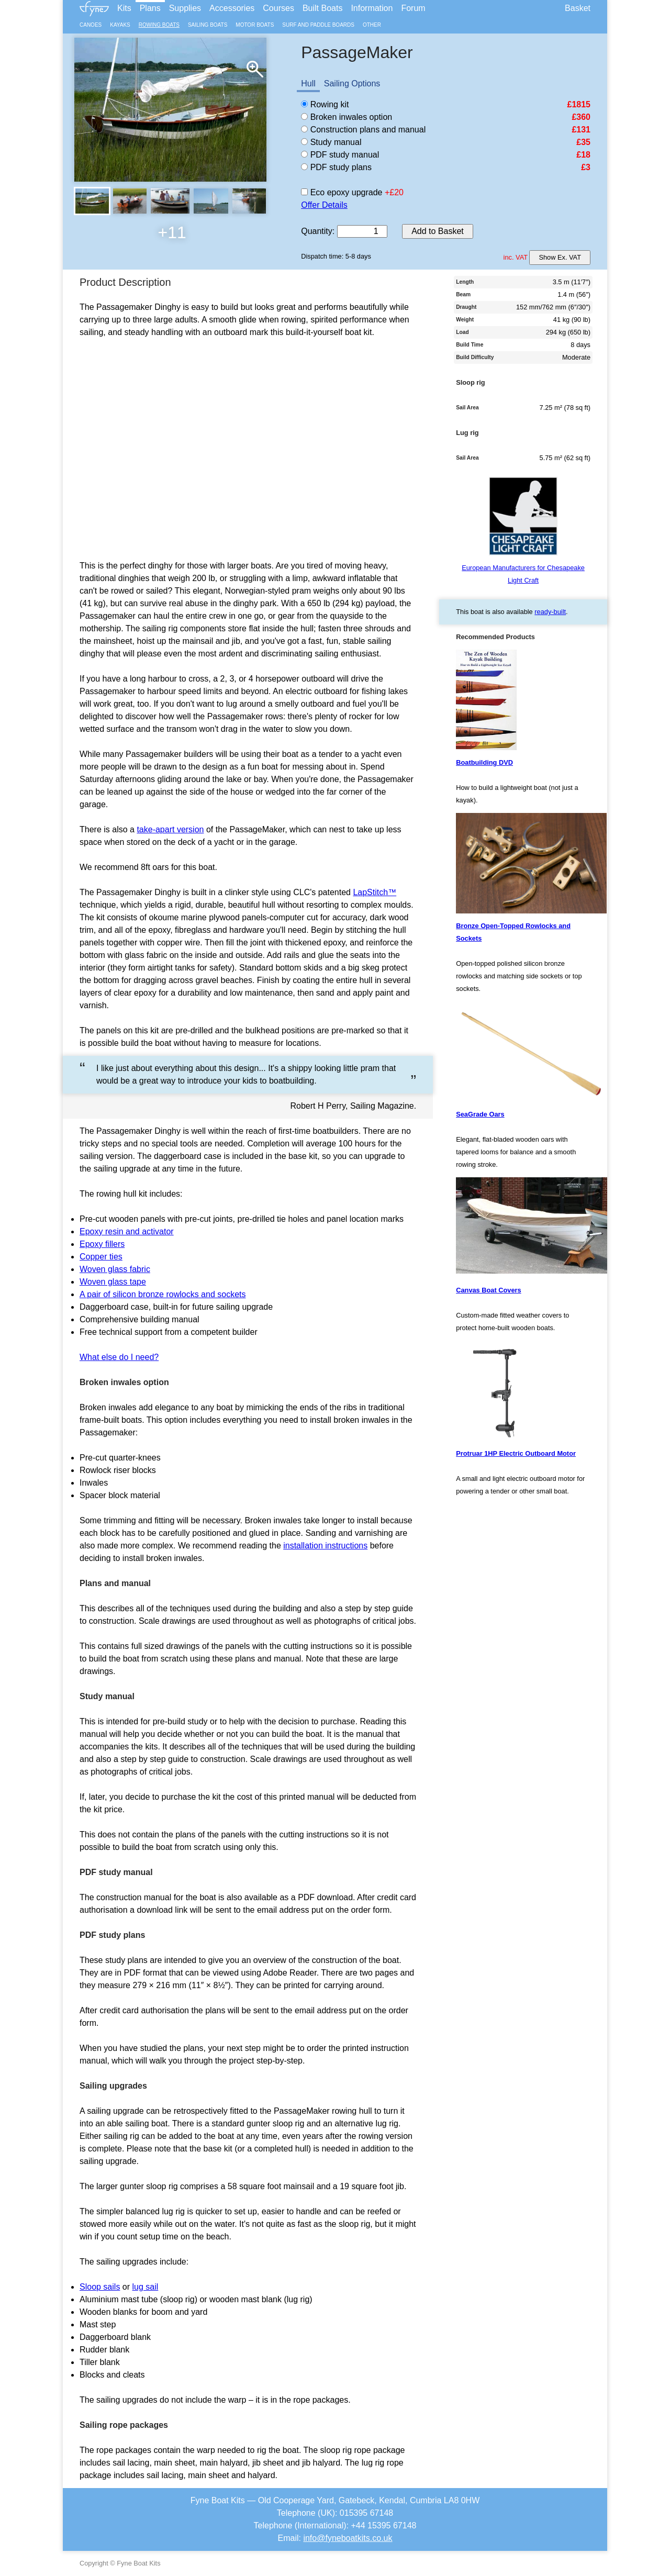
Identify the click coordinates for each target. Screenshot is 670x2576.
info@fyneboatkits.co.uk (347, 2538)
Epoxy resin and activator (127, 1231)
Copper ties (101, 1256)
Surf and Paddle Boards (318, 25)
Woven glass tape (113, 1281)
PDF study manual (340, 154)
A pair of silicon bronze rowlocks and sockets (162, 1294)
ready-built (550, 612)
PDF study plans (336, 167)
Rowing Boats (159, 25)
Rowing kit (325, 104)
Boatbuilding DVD (484, 762)
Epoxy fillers (102, 1244)
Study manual (331, 142)
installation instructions (325, 1545)
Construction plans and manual (363, 129)
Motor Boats (255, 25)
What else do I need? (119, 1357)
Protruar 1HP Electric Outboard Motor (516, 1453)
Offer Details (324, 204)
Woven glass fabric (115, 1269)
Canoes (91, 25)
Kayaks (120, 25)
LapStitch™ (374, 892)
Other (372, 25)
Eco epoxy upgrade (341, 192)
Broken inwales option (346, 117)
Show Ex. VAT (560, 257)
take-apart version (170, 829)
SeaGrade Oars (480, 1114)
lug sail (145, 2286)
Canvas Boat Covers (488, 1290)
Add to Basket (437, 231)
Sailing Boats (207, 25)
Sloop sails (100, 2286)
